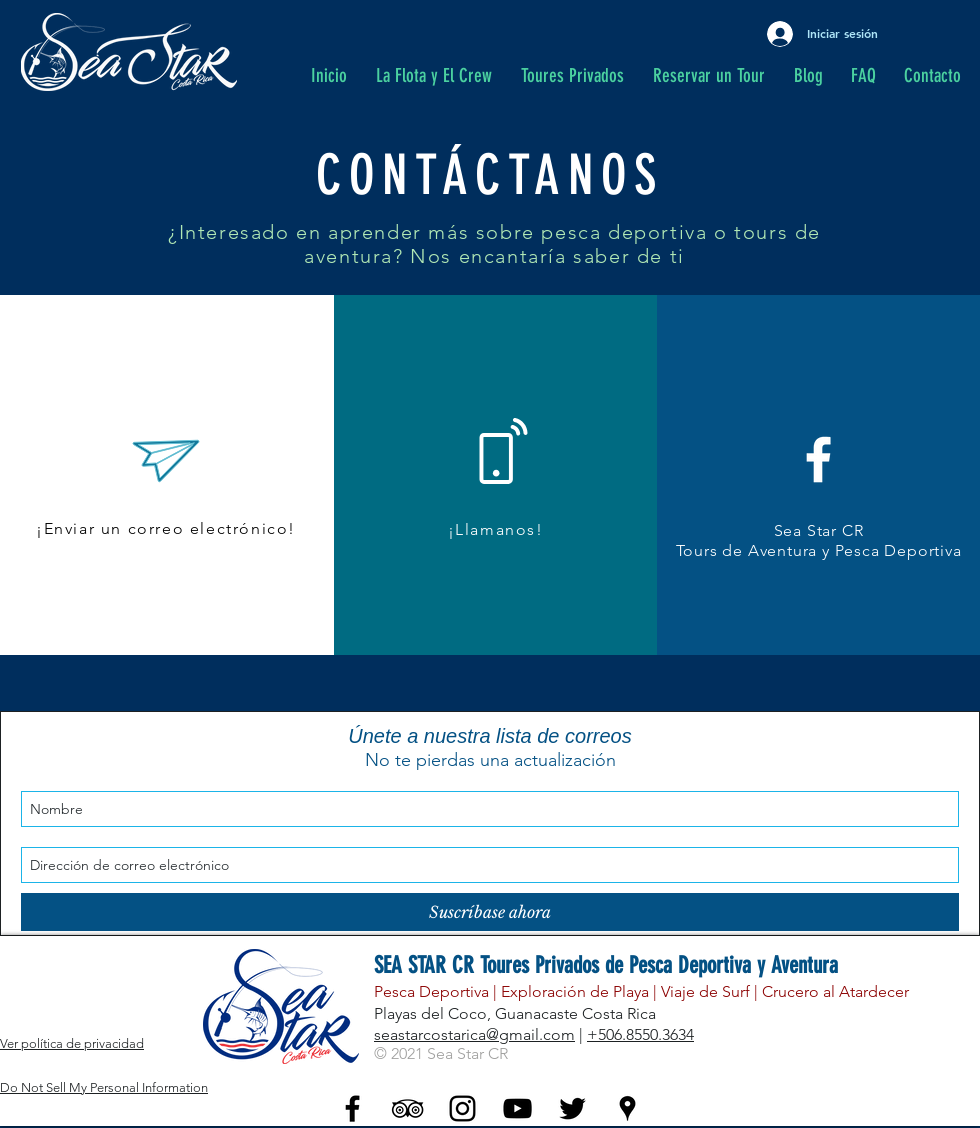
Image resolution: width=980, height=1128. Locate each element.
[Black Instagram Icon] (462, 1108)
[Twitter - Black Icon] (572, 1108)
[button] (577, 76)
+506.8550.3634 (640, 1034)
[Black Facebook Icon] (352, 1108)
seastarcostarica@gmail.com (474, 1034)
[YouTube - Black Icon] (517, 1108)
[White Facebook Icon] (818, 459)
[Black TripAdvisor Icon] (407, 1108)
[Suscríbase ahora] (490, 912)
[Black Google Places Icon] (627, 1108)
